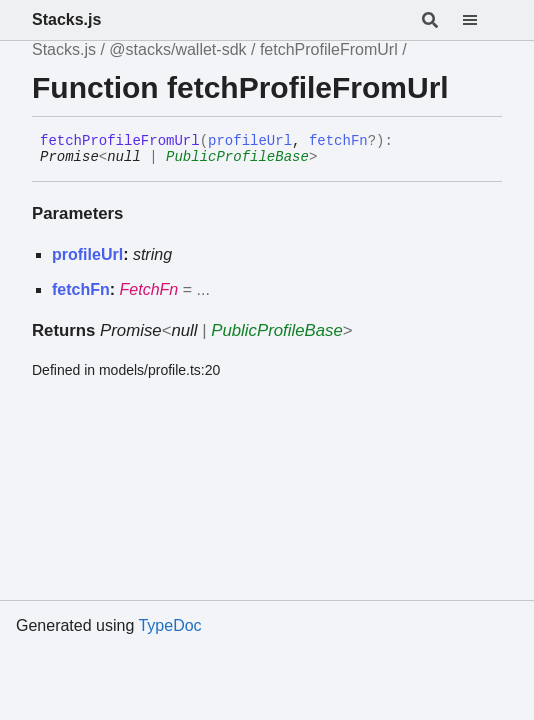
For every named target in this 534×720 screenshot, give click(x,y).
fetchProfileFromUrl (329, 49)
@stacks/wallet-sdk (177, 49)
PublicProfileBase (237, 157)
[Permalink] (332, 158)
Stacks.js (66, 19)
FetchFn (149, 289)
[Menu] (482, 20)
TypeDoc (169, 625)
